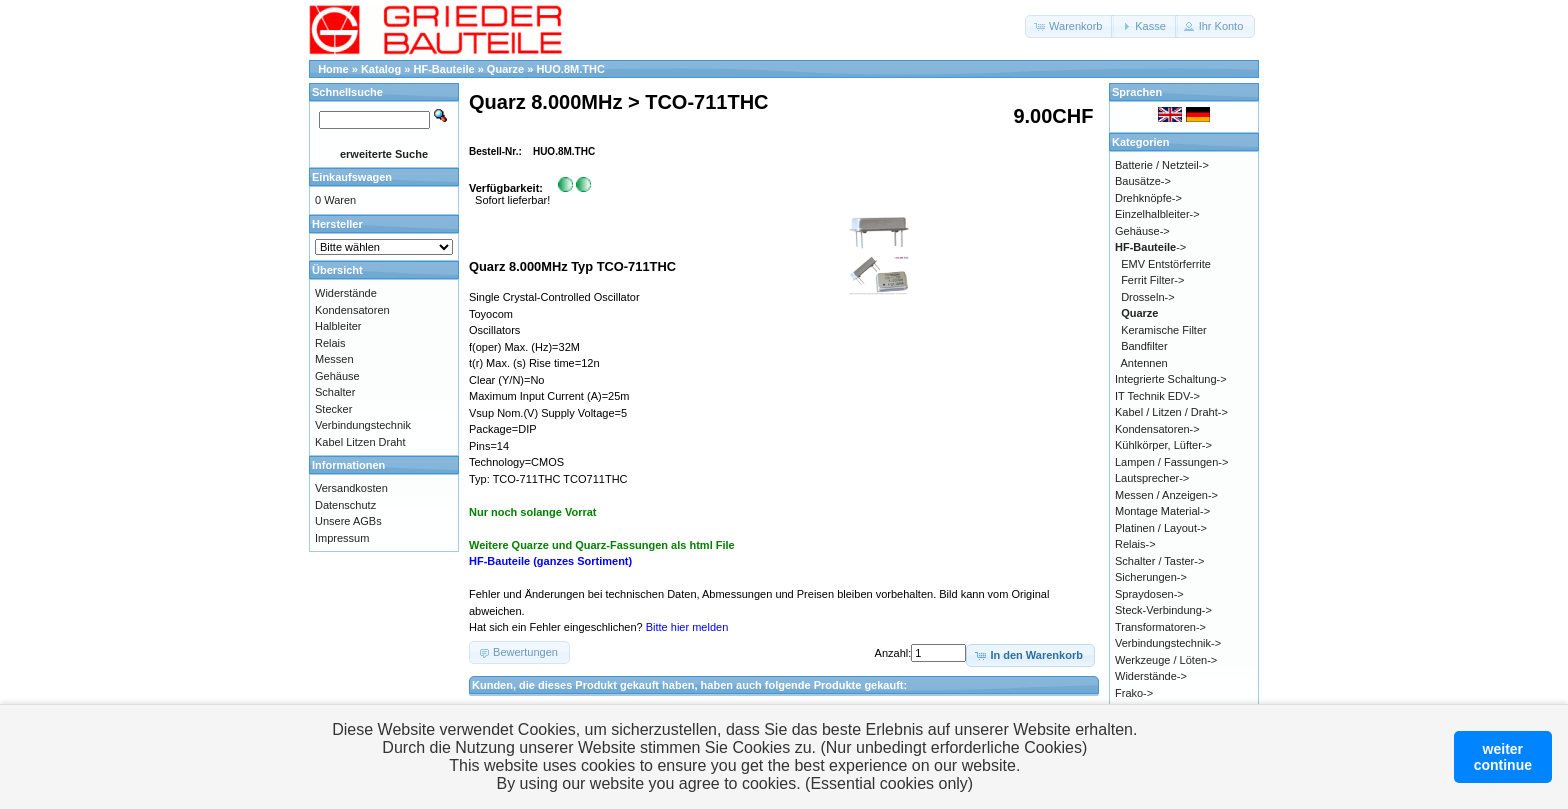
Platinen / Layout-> (1161, 528)
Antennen (1144, 363)
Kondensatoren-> (1157, 429)
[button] (1069, 26)
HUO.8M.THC (570, 69)
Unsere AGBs (348, 521)
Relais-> (1135, 544)
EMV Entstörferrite (1166, 264)
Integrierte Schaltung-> (1171, 379)
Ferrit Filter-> (1152, 280)
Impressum (342, 538)
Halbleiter (338, 326)
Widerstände (346, 293)
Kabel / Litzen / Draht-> (1171, 412)
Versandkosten (351, 488)
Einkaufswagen (352, 177)
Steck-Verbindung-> (1163, 610)
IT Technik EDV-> (1157, 396)
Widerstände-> (1151, 676)
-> (1150, 247)
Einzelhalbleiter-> (1157, 214)
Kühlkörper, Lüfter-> (1163, 445)
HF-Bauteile (444, 69)
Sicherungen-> (1151, 577)
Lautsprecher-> (1152, 478)
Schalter (335, 392)
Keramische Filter (1164, 330)
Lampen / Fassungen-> (1171, 462)
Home (333, 69)
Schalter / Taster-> (1159, 561)
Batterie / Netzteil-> (1162, 165)
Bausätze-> (1143, 181)
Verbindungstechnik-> (1168, 643)
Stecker (333, 409)
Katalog (381, 69)
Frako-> (1134, 693)
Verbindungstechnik (363, 425)
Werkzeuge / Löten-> (1166, 660)
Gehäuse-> (1142, 231)
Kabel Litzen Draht (360, 442)
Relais (330, 343)
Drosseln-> (1148, 297)
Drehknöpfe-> (1148, 198)
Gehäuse (337, 376)
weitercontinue (1503, 757)
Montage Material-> (1162, 511)
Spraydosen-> (1149, 594)
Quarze (505, 69)
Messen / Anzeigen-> (1166, 495)
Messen (334, 359)
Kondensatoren (352, 310)
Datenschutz (345, 505)
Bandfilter (1144, 346)
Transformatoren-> (1160, 627)
